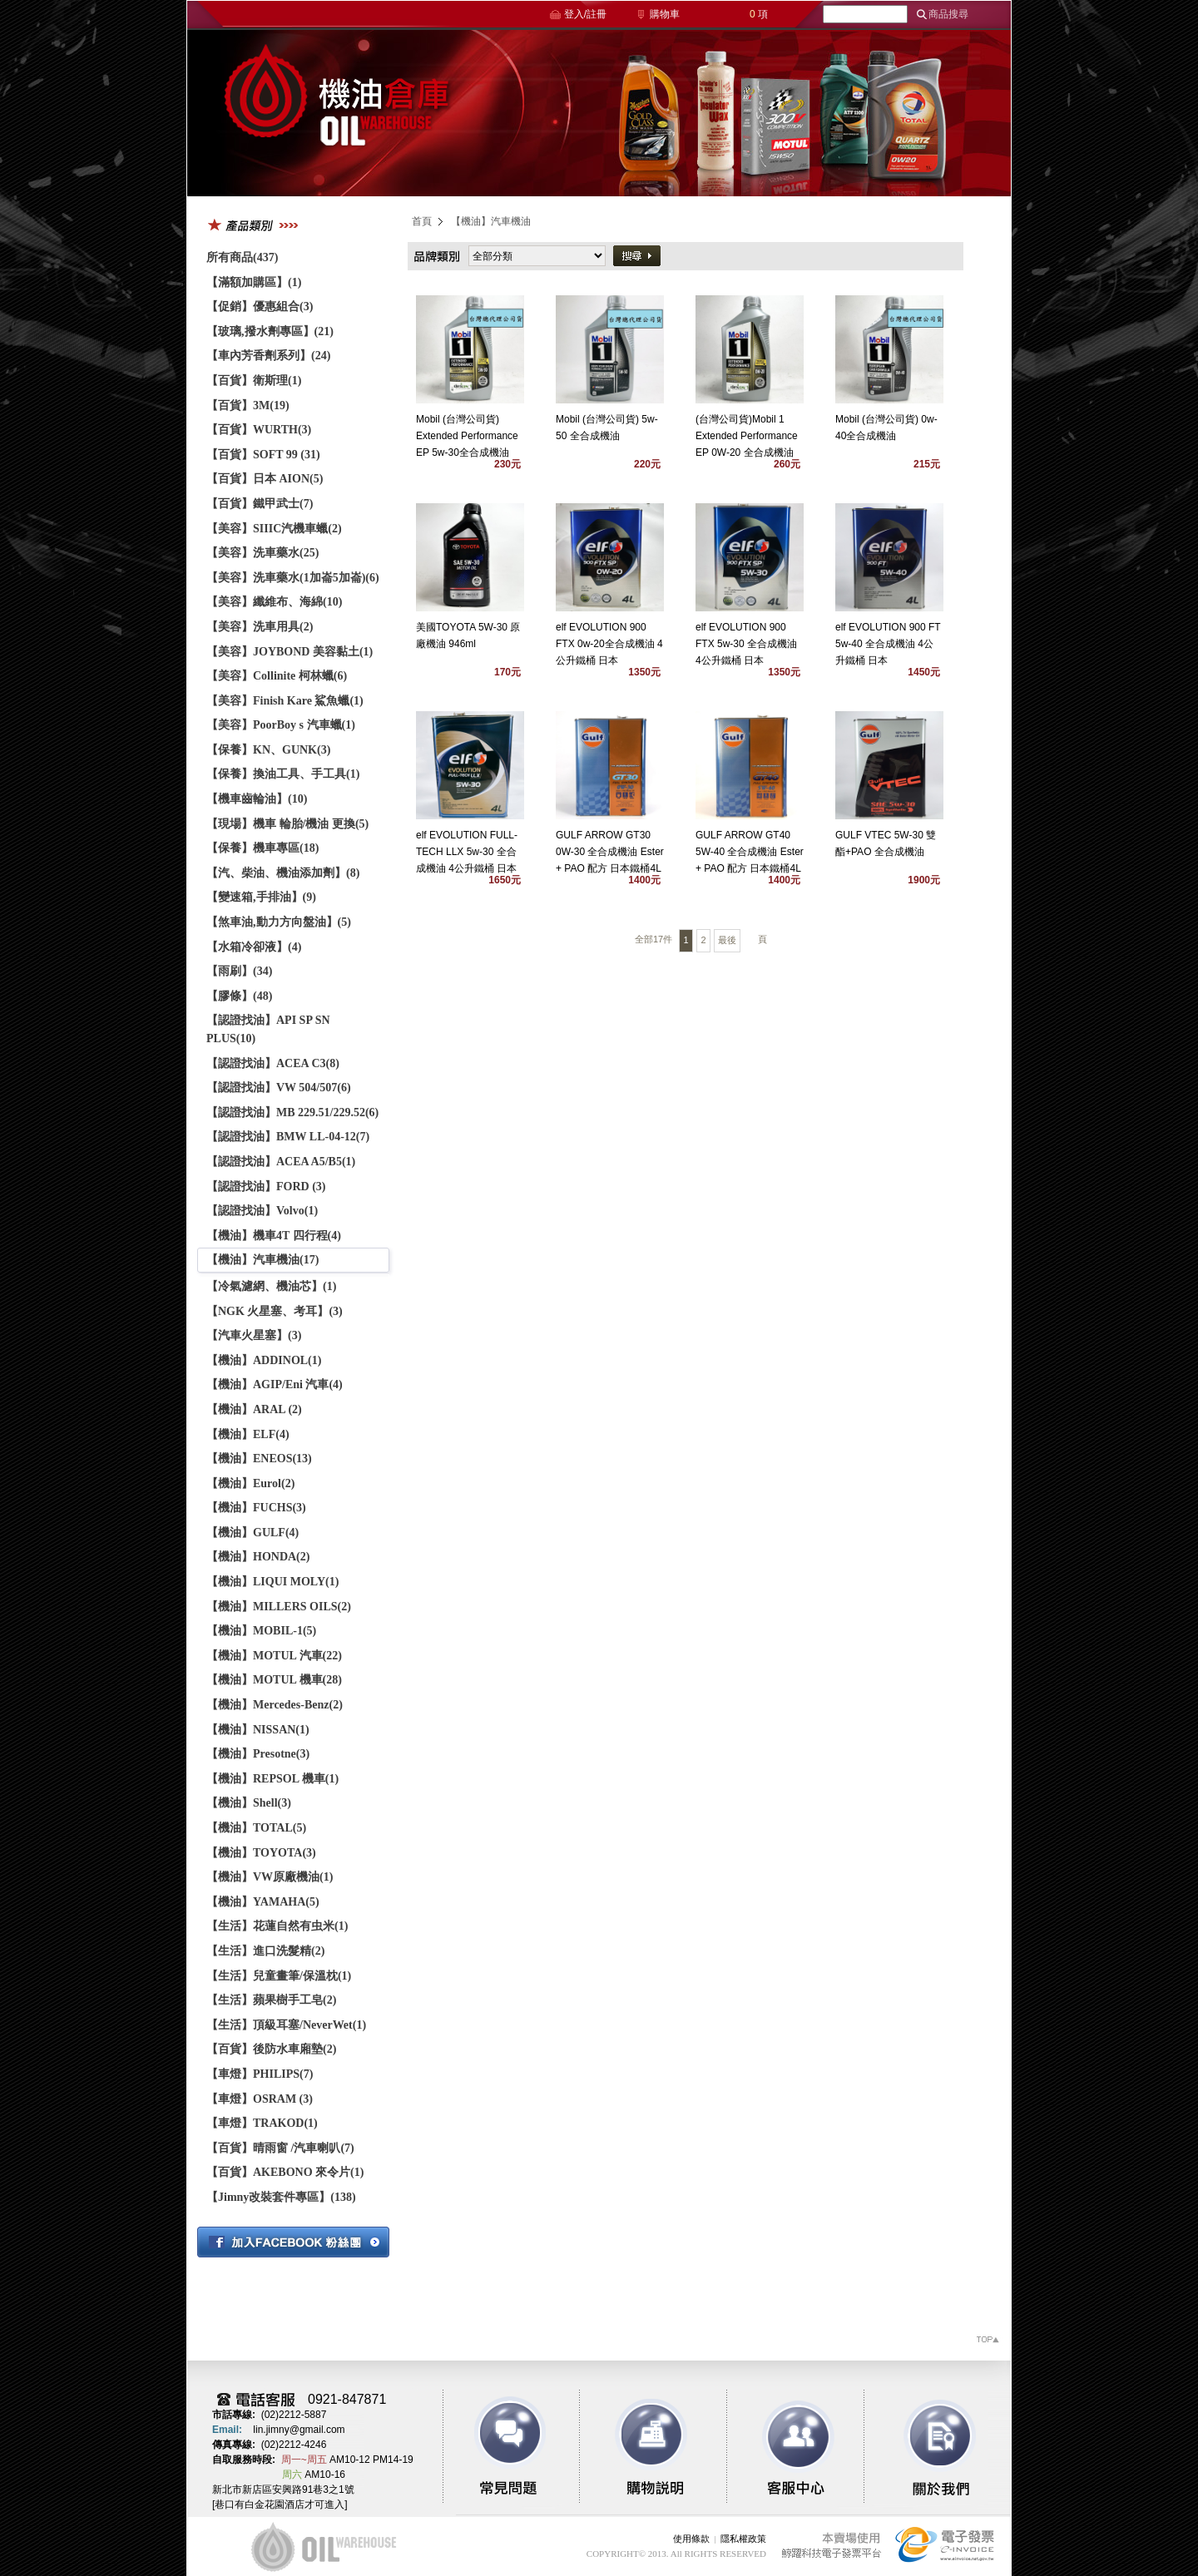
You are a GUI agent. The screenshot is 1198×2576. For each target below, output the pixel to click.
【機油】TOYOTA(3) (261, 1853)
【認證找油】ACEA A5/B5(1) (280, 1161)
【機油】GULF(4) (252, 1532)
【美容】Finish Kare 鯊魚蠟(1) (285, 701)
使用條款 (691, 2539)
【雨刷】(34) (239, 971)
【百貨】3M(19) (248, 405)
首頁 (422, 221)
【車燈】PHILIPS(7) (259, 2074)
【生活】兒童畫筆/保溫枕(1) (278, 1976)
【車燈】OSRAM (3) (259, 2099)
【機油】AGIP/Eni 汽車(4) (274, 1384)
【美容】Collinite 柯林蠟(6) (276, 676)
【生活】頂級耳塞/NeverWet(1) (286, 2025)
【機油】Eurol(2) (250, 1483)
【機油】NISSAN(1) (257, 1729)
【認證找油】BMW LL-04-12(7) (287, 1136)
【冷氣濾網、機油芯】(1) (271, 1286)
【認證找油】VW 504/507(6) (278, 1087)
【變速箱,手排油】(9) (261, 897)
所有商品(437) (242, 257)
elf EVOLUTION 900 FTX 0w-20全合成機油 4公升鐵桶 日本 (609, 643)
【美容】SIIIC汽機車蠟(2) (274, 528)
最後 (727, 940)
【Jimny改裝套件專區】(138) (281, 2197)
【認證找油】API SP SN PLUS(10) (268, 1029)
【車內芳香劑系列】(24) (268, 355)
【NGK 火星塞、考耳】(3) (274, 1311)
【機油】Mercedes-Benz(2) (274, 1704)
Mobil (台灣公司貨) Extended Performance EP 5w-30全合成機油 (467, 435)
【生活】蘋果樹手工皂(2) (271, 2000)
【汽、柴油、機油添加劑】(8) (282, 873)
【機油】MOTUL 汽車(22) (274, 1655)
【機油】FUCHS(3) (256, 1507)
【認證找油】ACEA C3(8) (272, 1063)
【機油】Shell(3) (248, 1803)
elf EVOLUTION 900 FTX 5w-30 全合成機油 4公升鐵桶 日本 (746, 643)
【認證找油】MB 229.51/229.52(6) (292, 1112)
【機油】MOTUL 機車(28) (274, 1680)
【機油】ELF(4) (248, 1434)
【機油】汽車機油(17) (262, 1259)
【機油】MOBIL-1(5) (261, 1630)
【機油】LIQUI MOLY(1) (272, 1581)
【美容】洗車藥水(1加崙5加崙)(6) (292, 577)
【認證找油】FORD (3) (266, 1186)
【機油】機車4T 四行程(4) (273, 1235)
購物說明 (647, 2446)
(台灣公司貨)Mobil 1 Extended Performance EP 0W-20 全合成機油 (747, 435)
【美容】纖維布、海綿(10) (274, 602)
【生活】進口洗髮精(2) (265, 1951)
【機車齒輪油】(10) (256, 799)
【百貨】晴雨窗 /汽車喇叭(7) (280, 2148)
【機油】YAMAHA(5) (262, 1902)
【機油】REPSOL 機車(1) (272, 1779)
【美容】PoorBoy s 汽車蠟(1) (280, 725)
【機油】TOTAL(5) (256, 1828)
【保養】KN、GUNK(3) (268, 750)
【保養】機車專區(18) (262, 848)
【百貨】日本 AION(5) (264, 478)
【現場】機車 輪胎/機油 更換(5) (287, 824)
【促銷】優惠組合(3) (259, 306)
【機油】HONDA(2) (257, 1556)
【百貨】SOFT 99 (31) (263, 454)
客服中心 (783, 2446)
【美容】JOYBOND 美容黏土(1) (289, 651)
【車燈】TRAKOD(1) (262, 2123)
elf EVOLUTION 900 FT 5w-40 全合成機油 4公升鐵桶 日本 (888, 643)
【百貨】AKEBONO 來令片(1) (285, 2172)
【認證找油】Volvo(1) (262, 1210)
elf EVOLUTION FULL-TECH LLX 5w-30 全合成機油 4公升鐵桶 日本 (466, 851)
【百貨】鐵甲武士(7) (259, 503)
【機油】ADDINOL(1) (263, 1360)
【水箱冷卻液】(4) (253, 947)
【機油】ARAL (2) (254, 1409)
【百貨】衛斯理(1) (253, 380)
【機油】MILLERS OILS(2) (278, 1606)
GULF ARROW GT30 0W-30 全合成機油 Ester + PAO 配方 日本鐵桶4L (610, 851)
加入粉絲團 (293, 2242)
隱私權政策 (743, 2539)
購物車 (665, 14)
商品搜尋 (948, 14)
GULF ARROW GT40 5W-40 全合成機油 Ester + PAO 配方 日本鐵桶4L (750, 851)
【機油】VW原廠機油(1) (269, 1877)
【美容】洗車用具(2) (259, 627)
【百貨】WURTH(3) (258, 429)
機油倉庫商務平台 (336, 113)
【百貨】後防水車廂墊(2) (271, 2049)
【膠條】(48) (239, 996)
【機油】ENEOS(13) (259, 1458)
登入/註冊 (585, 14)
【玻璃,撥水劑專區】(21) (270, 331)
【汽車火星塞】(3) (253, 1335)
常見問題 (511, 2446)
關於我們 (920, 2446)
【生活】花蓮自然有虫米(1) (277, 1926)
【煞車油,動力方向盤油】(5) (278, 922)
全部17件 (653, 939)
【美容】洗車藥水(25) (262, 552)
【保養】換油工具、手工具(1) (282, 774)
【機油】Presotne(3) (257, 1754)
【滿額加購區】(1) (253, 282)
